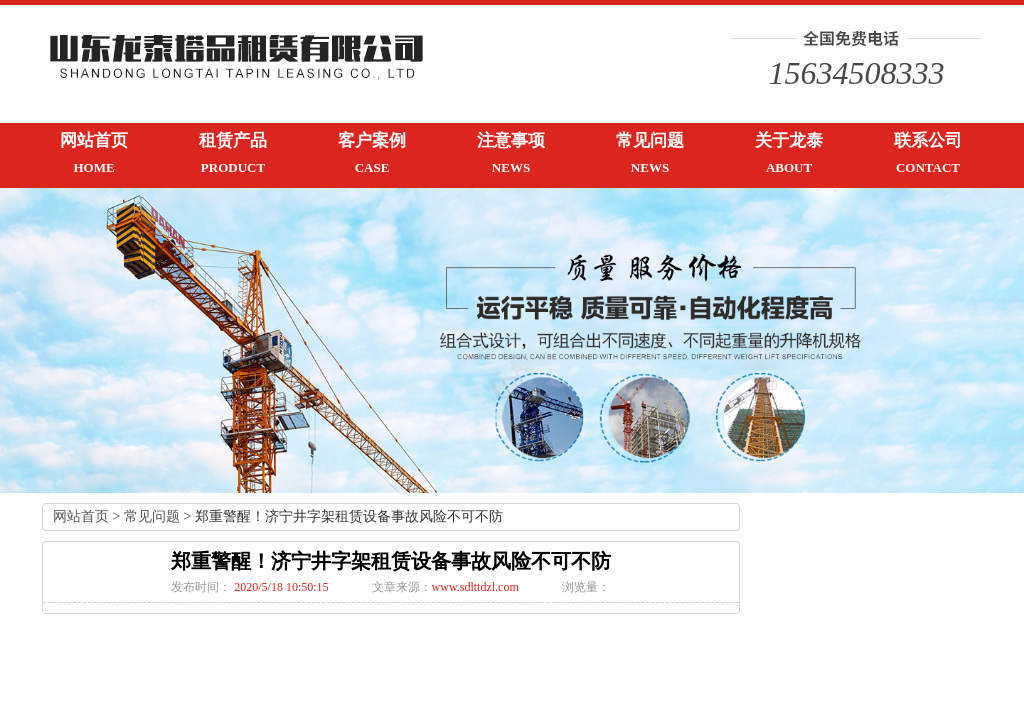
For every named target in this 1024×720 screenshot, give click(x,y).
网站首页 (81, 516)
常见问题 (152, 516)
